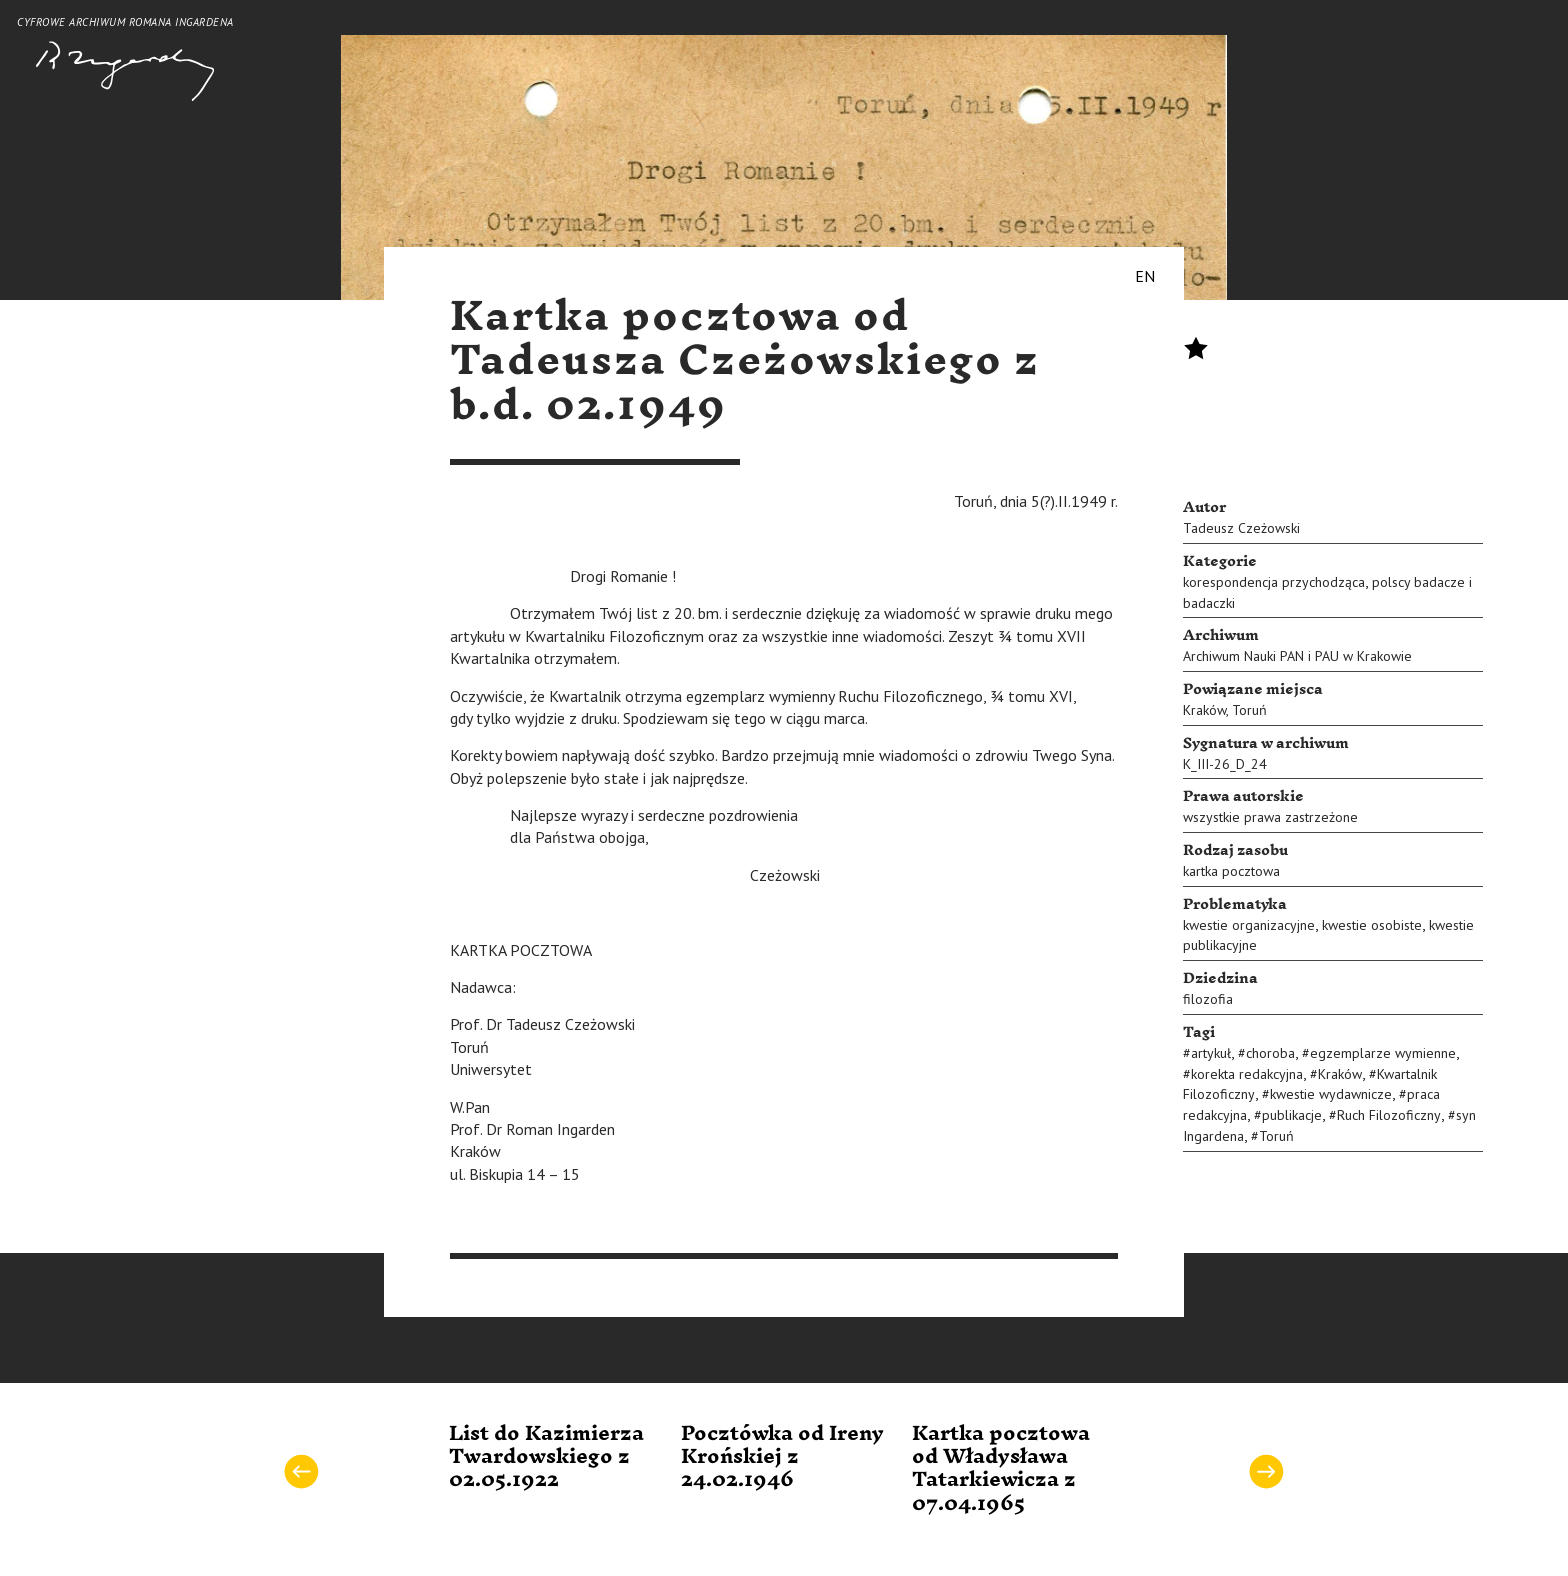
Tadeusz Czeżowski (1241, 528)
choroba (1270, 1053)
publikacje (1292, 1115)
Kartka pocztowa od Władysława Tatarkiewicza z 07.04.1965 (1001, 1469)
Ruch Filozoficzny (1389, 1115)
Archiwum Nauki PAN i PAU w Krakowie (1297, 656)
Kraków (1204, 710)
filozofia (1208, 999)
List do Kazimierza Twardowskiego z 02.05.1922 (546, 1457)
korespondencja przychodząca (1274, 582)
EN (1145, 276)
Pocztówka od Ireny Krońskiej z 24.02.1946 (782, 1457)
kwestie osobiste (1372, 925)
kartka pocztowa (1231, 871)
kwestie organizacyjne (1249, 925)
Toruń (1249, 710)
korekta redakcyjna (1247, 1074)
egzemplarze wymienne (1383, 1053)
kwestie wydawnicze (1331, 1094)
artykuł (1211, 1053)
